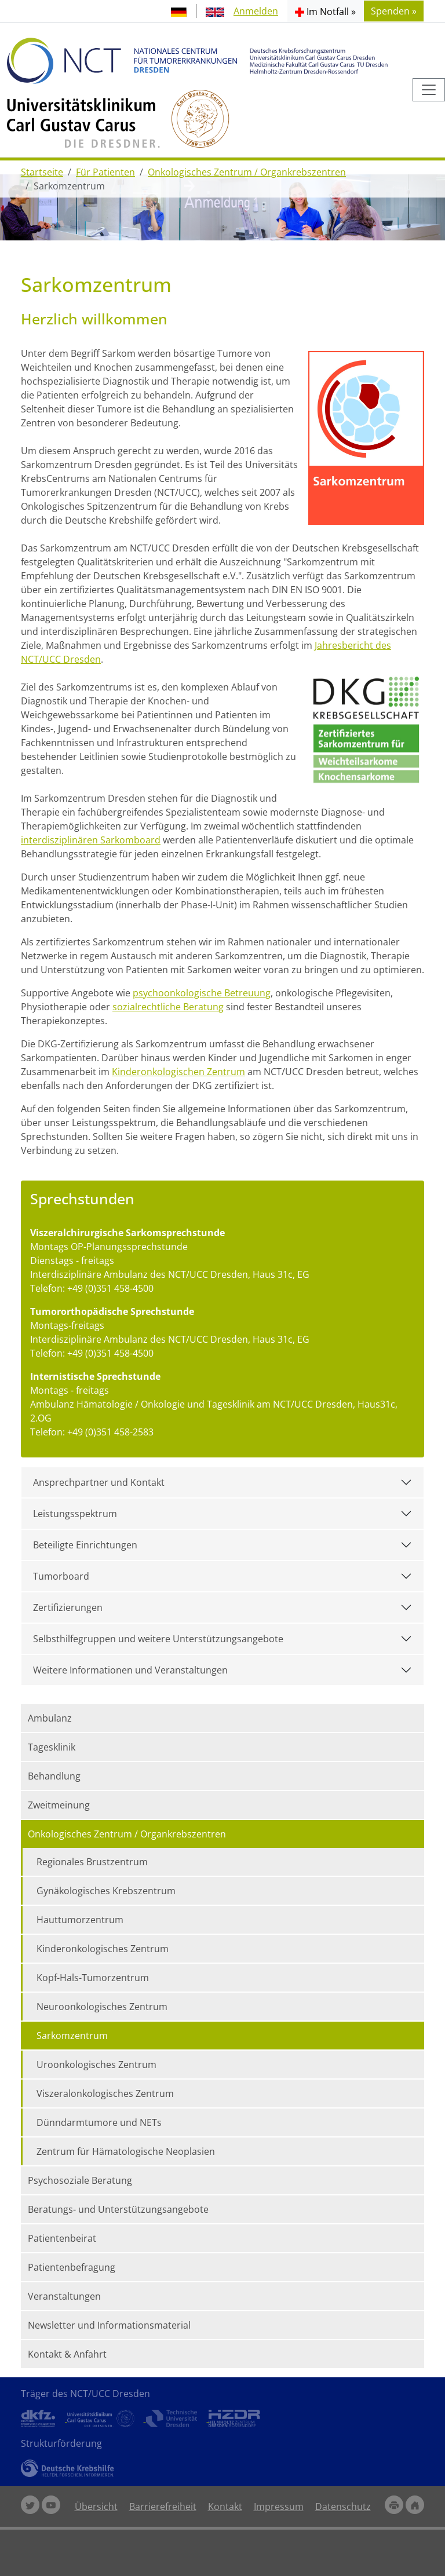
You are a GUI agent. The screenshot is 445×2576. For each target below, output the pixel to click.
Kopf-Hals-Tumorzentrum (93, 1977)
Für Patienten (105, 172)
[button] (325, 11)
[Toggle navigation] (429, 89)
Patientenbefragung (71, 2267)
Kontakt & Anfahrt (67, 2354)
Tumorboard (61, 1576)
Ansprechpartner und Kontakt (99, 1482)
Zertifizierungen (68, 1607)
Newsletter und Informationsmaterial (109, 2325)
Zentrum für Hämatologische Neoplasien (126, 2151)
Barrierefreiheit (162, 2506)
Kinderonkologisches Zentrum (103, 1948)
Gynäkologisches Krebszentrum (106, 1890)
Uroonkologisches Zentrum (96, 2064)
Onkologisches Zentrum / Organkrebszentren (247, 172)
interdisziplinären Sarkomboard (91, 840)
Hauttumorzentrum (80, 1919)
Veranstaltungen (64, 2296)
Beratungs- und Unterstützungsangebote (118, 2209)
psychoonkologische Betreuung (202, 992)
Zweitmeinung (59, 1805)
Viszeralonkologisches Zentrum (105, 2093)
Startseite (42, 172)
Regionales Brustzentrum (92, 1861)
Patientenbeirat (62, 2238)
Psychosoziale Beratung (80, 2180)
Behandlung (54, 1776)
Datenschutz (343, 2506)
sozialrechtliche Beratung (168, 1006)
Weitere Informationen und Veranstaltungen (130, 1670)
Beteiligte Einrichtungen (85, 1545)
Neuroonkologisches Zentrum (102, 2006)
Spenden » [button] (394, 11)
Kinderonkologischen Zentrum (178, 1071)
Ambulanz (50, 1718)
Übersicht (96, 2506)
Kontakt (225, 2506)
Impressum (279, 2506)
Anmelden (256, 11)
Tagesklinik (51, 1747)
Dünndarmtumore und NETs (99, 2122)
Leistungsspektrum (75, 1513)
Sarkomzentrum (72, 2035)
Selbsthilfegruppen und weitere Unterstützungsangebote (158, 1638)
